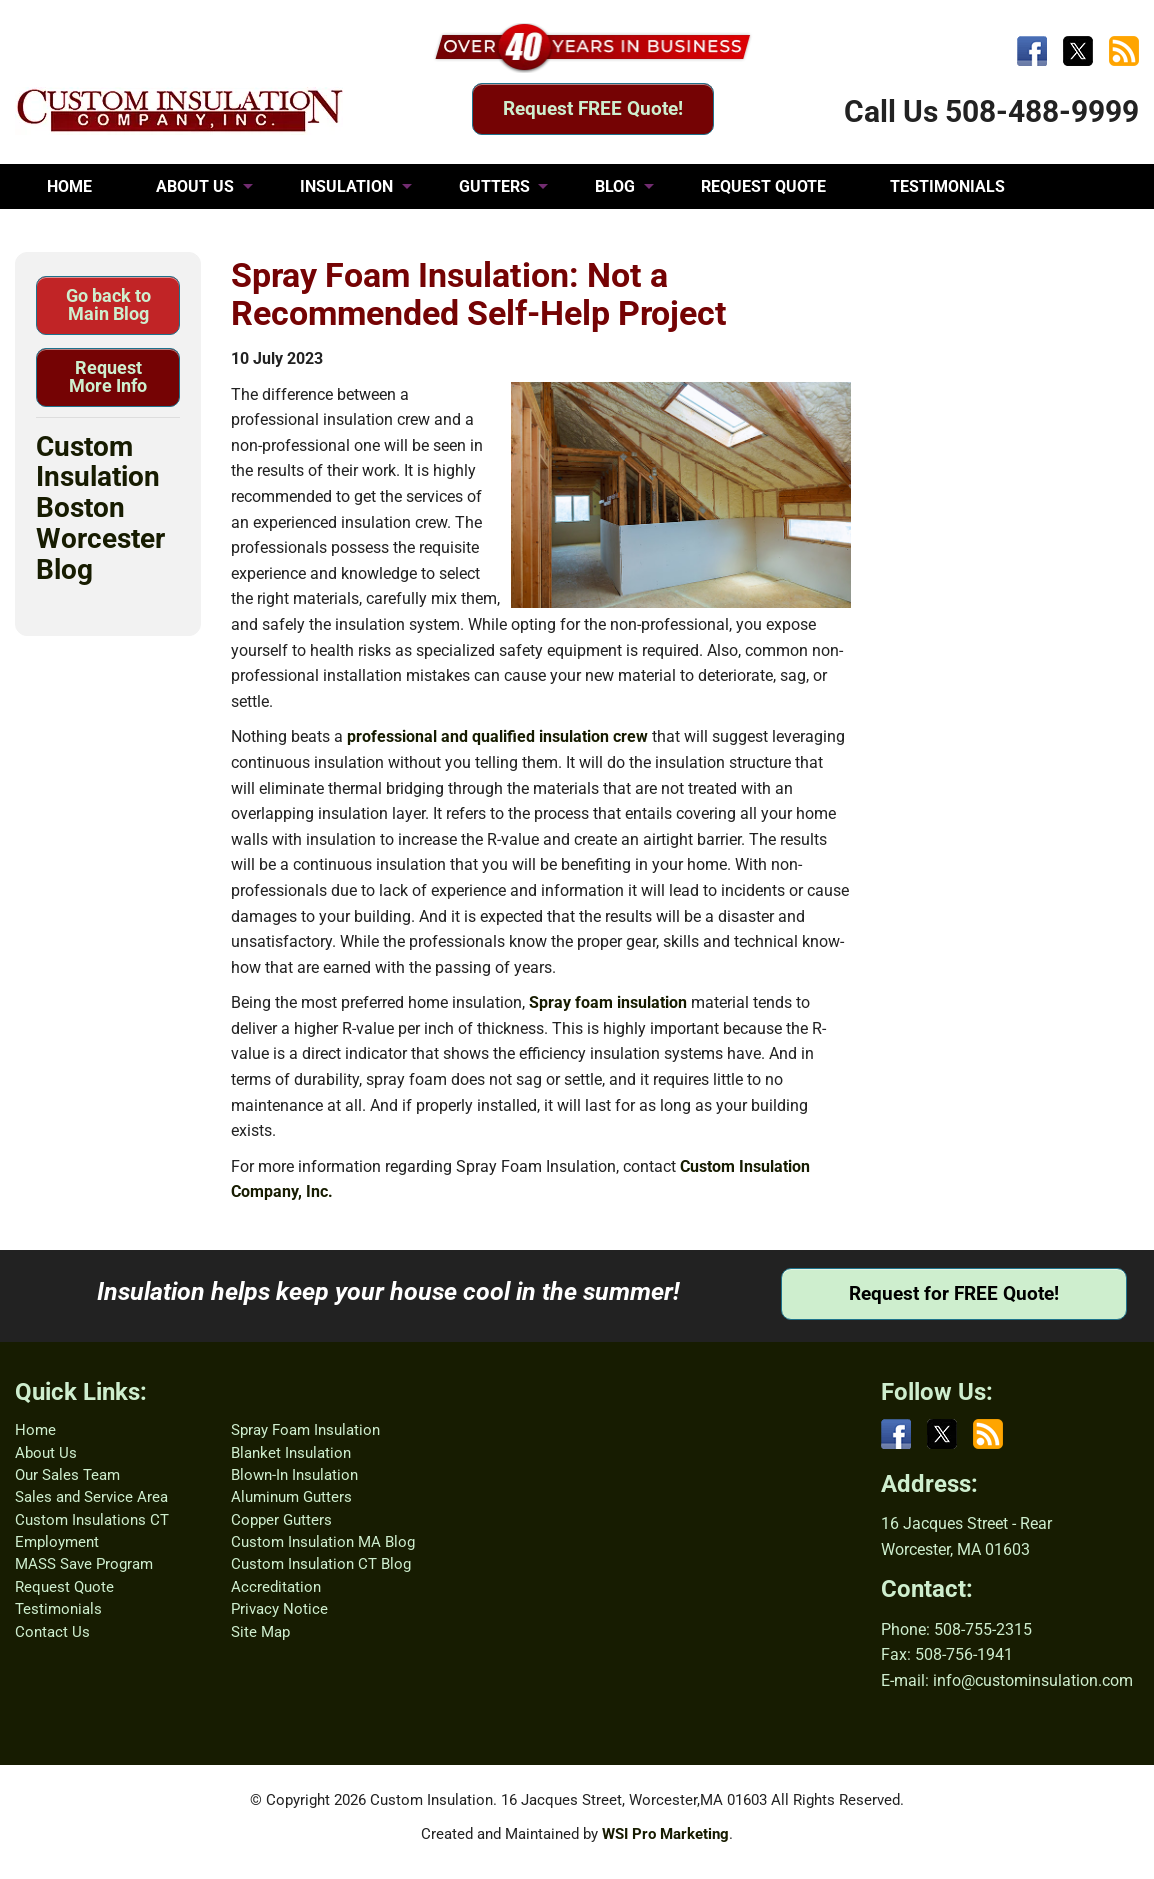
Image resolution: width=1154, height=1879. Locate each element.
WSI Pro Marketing (665, 1834)
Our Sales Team (67, 1475)
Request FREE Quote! (593, 108)
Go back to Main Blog (108, 304)
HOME (69, 186)
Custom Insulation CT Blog (321, 1564)
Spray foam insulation (608, 1002)
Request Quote (64, 1587)
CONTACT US (95, 231)
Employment (57, 1542)
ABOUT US (195, 186)
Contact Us (52, 1632)
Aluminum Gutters (291, 1497)
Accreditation (276, 1587)
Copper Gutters (281, 1520)
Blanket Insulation (291, 1453)
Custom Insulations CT (92, 1520)
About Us (46, 1453)
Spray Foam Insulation (305, 1430)
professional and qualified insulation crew (497, 736)
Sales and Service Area (91, 1497)
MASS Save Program (84, 1564)
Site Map (260, 1632)
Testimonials (58, 1609)
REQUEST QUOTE (763, 186)
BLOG (615, 186)
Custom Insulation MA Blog (323, 1542)
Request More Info (108, 376)
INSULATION (346, 186)
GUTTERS (494, 186)
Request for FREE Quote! (954, 1293)
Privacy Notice (279, 1609)
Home (35, 1430)
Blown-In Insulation (294, 1475)
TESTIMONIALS (947, 186)
